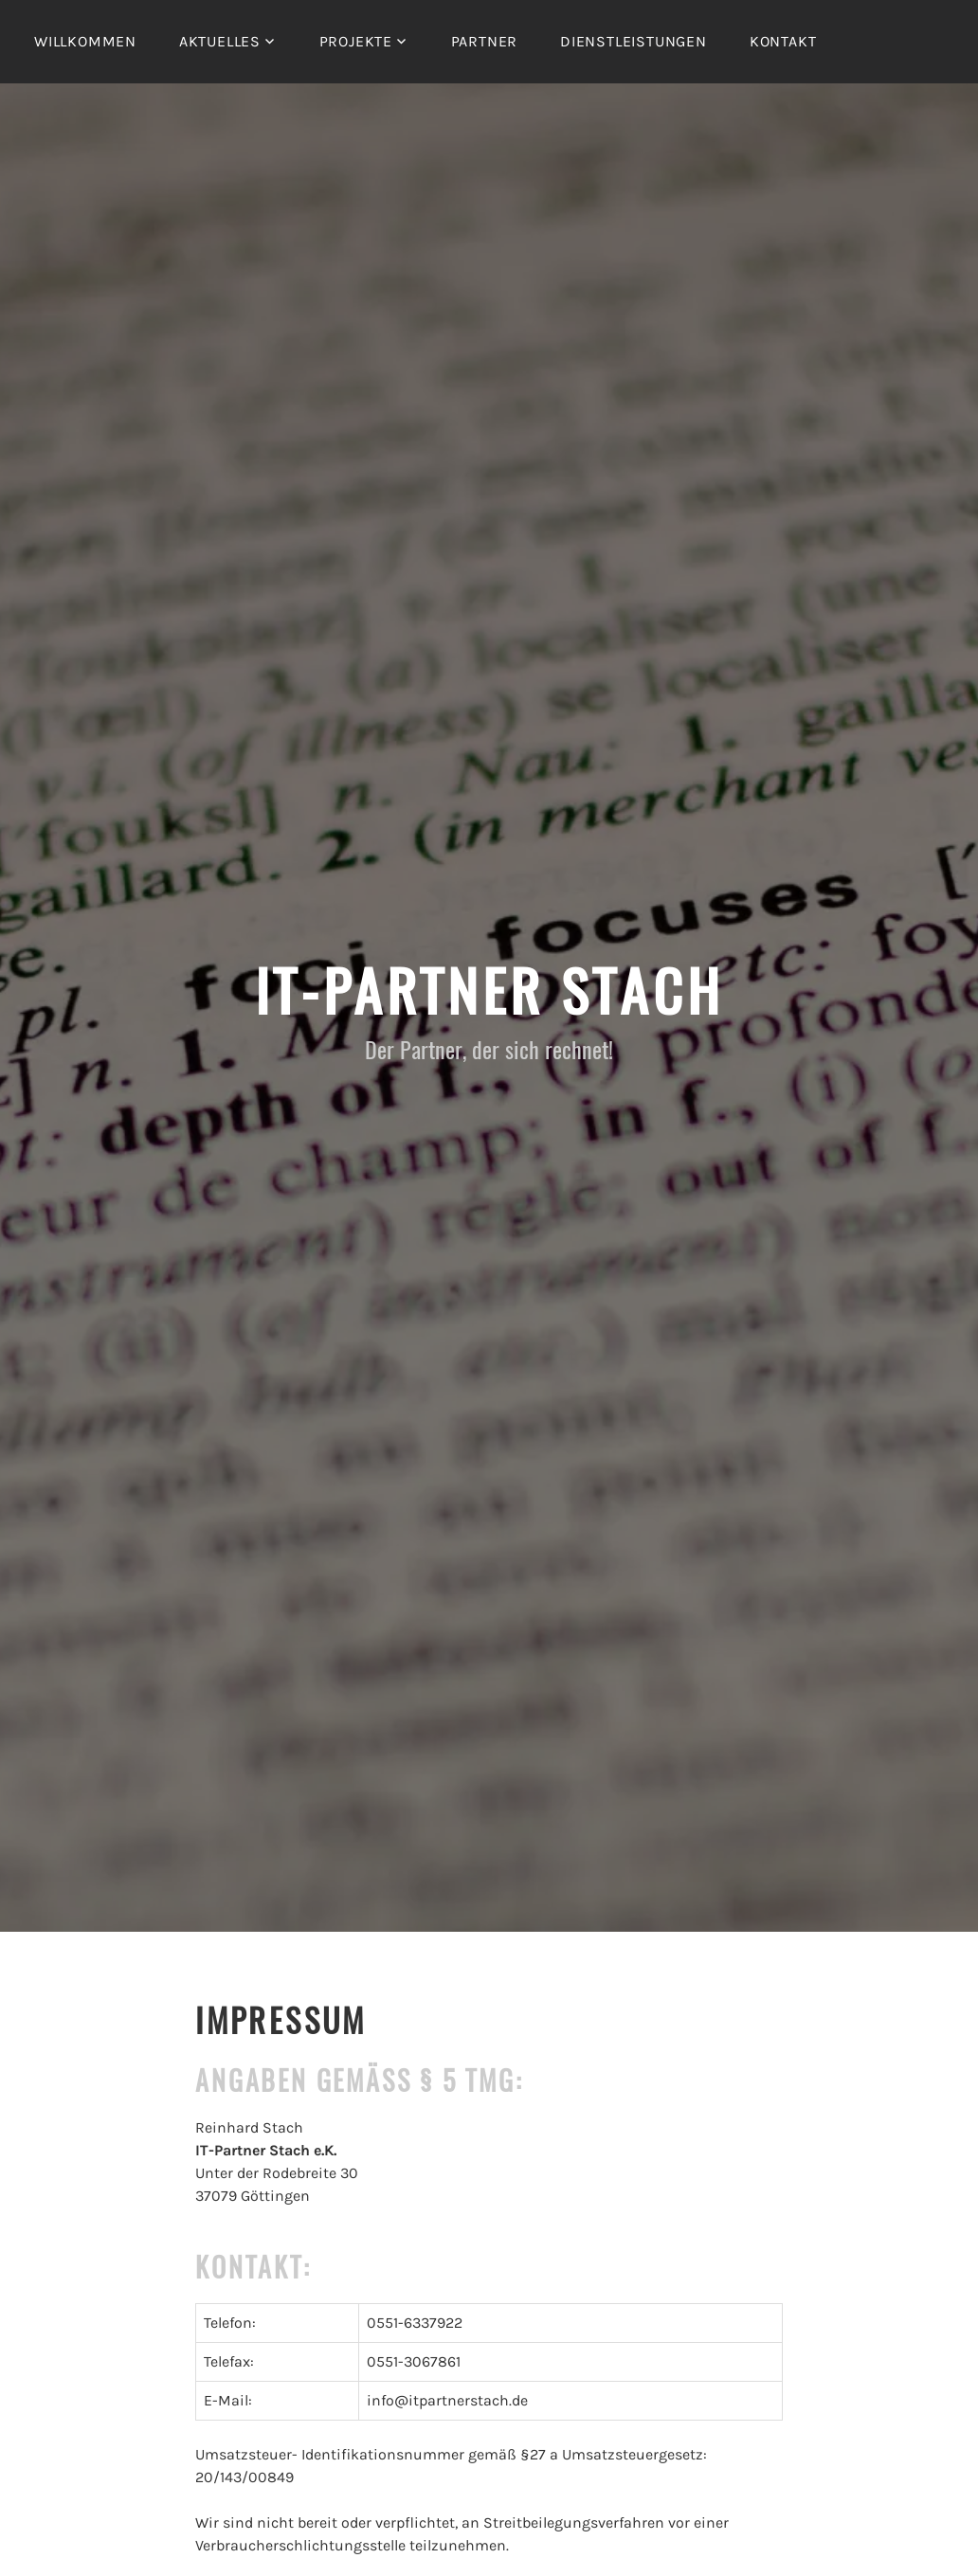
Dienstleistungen (633, 41)
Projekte (355, 41)
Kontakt (783, 41)
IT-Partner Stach (489, 988)
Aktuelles (220, 41)
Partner (484, 41)
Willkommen (85, 41)
